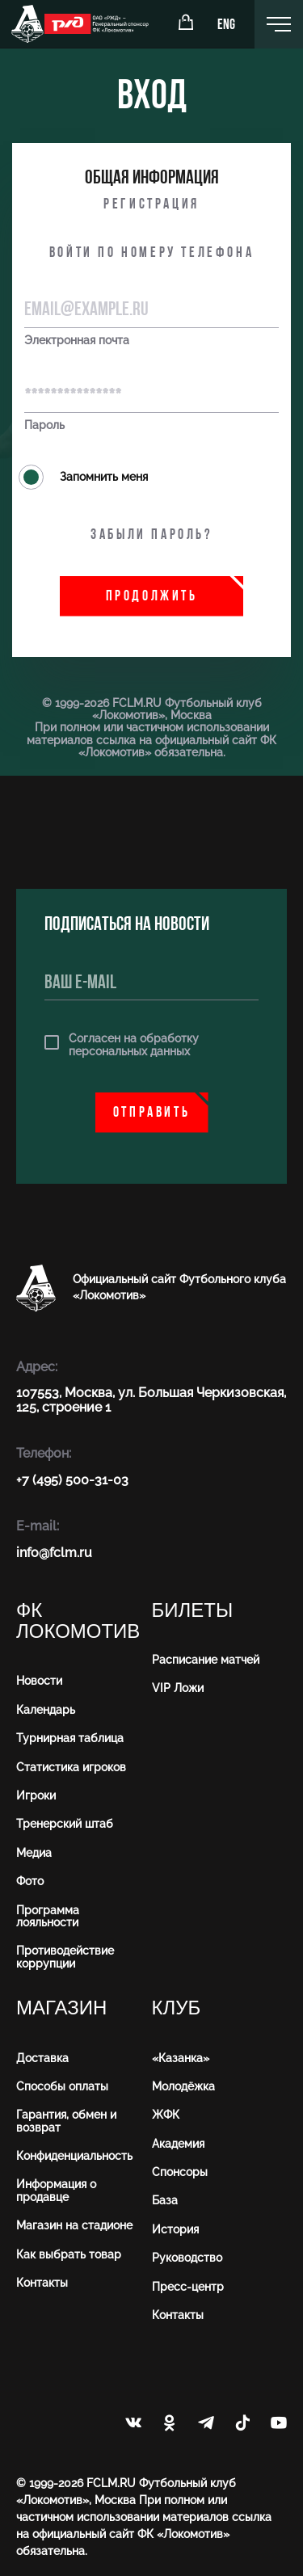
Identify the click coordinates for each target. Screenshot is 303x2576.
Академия (178, 2143)
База (165, 2200)
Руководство (187, 2257)
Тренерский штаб (64, 1823)
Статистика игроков (71, 1767)
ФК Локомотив (78, 1621)
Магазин (61, 2008)
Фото (30, 1881)
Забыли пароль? (151, 535)
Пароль (44, 425)
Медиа (34, 1852)
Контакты (42, 2282)
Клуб (176, 2008)
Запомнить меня (83, 477)
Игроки (36, 1795)
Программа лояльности (47, 1916)
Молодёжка (183, 2086)
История (175, 2229)
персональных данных (129, 1051)
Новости (39, 1680)
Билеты (193, 1611)
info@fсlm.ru (54, 1552)
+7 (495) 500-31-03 (72, 1480)
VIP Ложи (178, 1688)
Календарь (45, 1709)
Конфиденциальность (74, 2155)
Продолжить (152, 596)
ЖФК (165, 2114)
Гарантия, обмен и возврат (66, 2120)
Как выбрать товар (68, 2254)
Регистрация (151, 205)
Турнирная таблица (70, 1738)
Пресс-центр (188, 2286)
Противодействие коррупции (65, 1956)
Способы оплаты (62, 2086)
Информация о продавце (56, 2190)
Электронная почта (76, 341)
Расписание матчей (205, 1659)
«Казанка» (180, 2058)
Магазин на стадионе (74, 2225)
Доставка (42, 2058)
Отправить (151, 1113)
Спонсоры (180, 2172)
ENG (226, 25)
